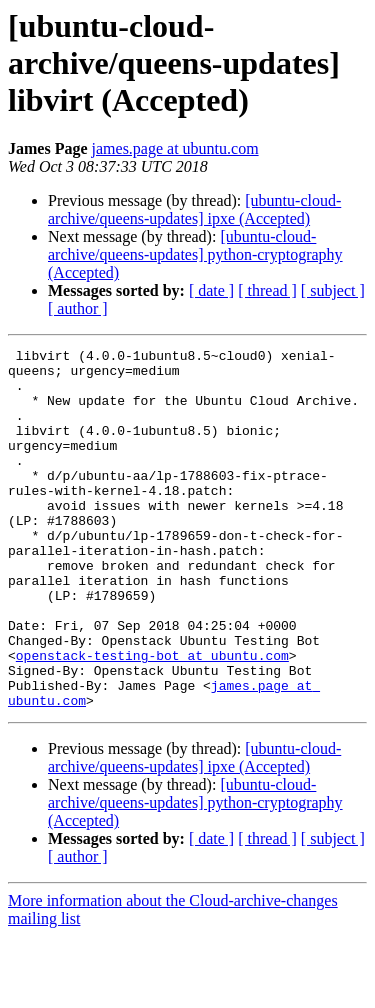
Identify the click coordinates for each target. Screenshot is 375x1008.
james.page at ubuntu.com (175, 148)
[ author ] (78, 308)
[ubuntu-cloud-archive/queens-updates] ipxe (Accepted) (194, 209)
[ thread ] (267, 290)
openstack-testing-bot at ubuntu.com (152, 718)
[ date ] (211, 290)
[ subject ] (333, 290)
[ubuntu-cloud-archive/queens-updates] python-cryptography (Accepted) (195, 254)
